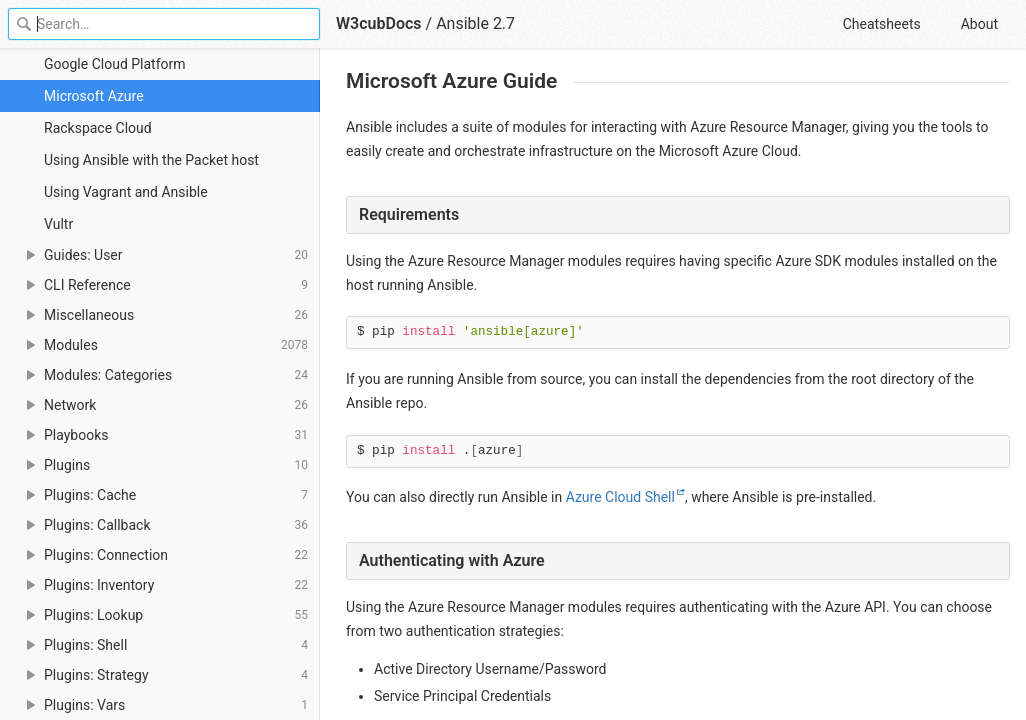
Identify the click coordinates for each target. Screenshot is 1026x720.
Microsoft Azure (94, 96)
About (979, 24)
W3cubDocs (379, 23)
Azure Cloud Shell (620, 497)
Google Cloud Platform (115, 64)
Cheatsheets (882, 24)
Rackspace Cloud (98, 128)
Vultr (58, 224)
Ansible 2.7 (475, 23)
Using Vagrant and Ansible (126, 192)
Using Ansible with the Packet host (151, 160)
